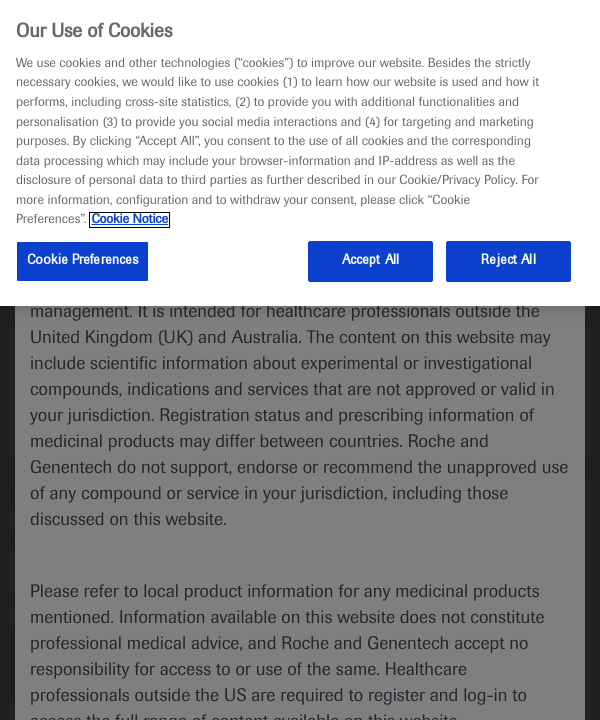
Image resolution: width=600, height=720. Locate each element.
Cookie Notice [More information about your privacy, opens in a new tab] (129, 220)
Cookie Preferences (82, 261)
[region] (300, 153)
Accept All (370, 261)
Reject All (508, 261)
